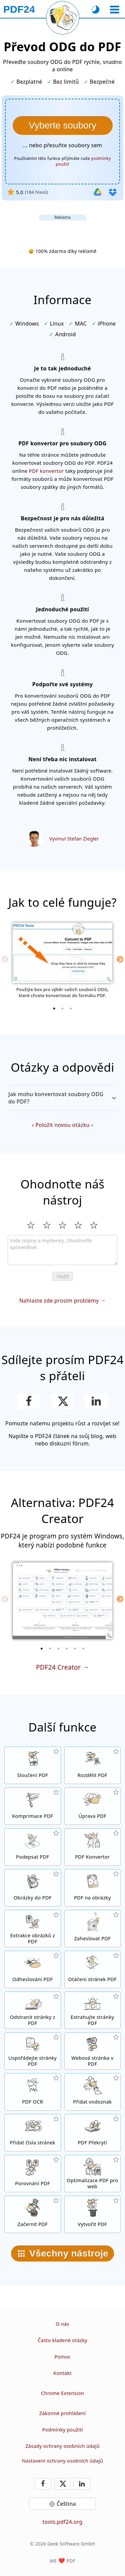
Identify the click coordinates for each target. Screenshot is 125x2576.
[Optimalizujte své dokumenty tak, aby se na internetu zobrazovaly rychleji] (92, 2173)
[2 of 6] (50, 1648)
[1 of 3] (54, 1008)
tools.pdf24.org (63, 2521)
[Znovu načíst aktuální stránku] (62, 17)
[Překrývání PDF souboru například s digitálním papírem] (92, 2132)
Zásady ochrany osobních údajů (62, 2446)
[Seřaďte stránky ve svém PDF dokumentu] (32, 2051)
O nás (62, 2324)
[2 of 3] (62, 1008)
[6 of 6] (83, 1648)
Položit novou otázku (62, 1125)
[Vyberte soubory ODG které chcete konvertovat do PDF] (63, 125)
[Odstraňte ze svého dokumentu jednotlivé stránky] (32, 2010)
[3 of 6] (58, 1648)
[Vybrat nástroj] (114, 9)
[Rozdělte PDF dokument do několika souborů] (92, 1765)
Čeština (66, 2503)
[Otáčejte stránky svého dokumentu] (92, 1969)
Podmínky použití (62, 2429)
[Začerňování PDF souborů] (32, 2214)
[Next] (120, 959)
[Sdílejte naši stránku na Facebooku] (28, 1401)
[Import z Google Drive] (97, 192)
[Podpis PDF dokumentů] (32, 1847)
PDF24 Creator (58, 1667)
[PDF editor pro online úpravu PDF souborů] (92, 1806)
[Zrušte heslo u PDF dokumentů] (32, 1969)
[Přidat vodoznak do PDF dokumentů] (92, 2092)
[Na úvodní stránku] (19, 9)
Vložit (62, 1276)
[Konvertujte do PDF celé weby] (92, 2051)
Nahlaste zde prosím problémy (59, 1300)
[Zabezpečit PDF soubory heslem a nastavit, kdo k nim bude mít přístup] (92, 1928)
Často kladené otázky (62, 2340)
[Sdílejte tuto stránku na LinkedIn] (96, 1401)
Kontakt (62, 2373)
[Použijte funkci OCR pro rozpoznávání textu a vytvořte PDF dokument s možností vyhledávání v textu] (32, 2092)
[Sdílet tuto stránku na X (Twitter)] (62, 1401)
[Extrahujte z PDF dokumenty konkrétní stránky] (92, 2010)
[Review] (62, 1250)
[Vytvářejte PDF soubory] (92, 2214)
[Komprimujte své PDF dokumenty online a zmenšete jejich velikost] (32, 1806)
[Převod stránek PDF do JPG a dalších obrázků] (92, 1887)
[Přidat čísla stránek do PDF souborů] (32, 2132)
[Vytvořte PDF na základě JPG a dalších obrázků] (32, 1887)
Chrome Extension (62, 2393)
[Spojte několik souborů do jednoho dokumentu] (32, 1765)
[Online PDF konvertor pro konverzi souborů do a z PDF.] (92, 1847)
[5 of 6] (75, 1648)
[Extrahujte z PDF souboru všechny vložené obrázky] (32, 1928)
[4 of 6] (66, 1648)
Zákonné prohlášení (62, 2413)
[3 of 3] (71, 1008)
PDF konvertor (46, 470)
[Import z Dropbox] (112, 192)
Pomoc (62, 2356)
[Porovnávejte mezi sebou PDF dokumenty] (32, 2173)
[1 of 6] (41, 1648)
